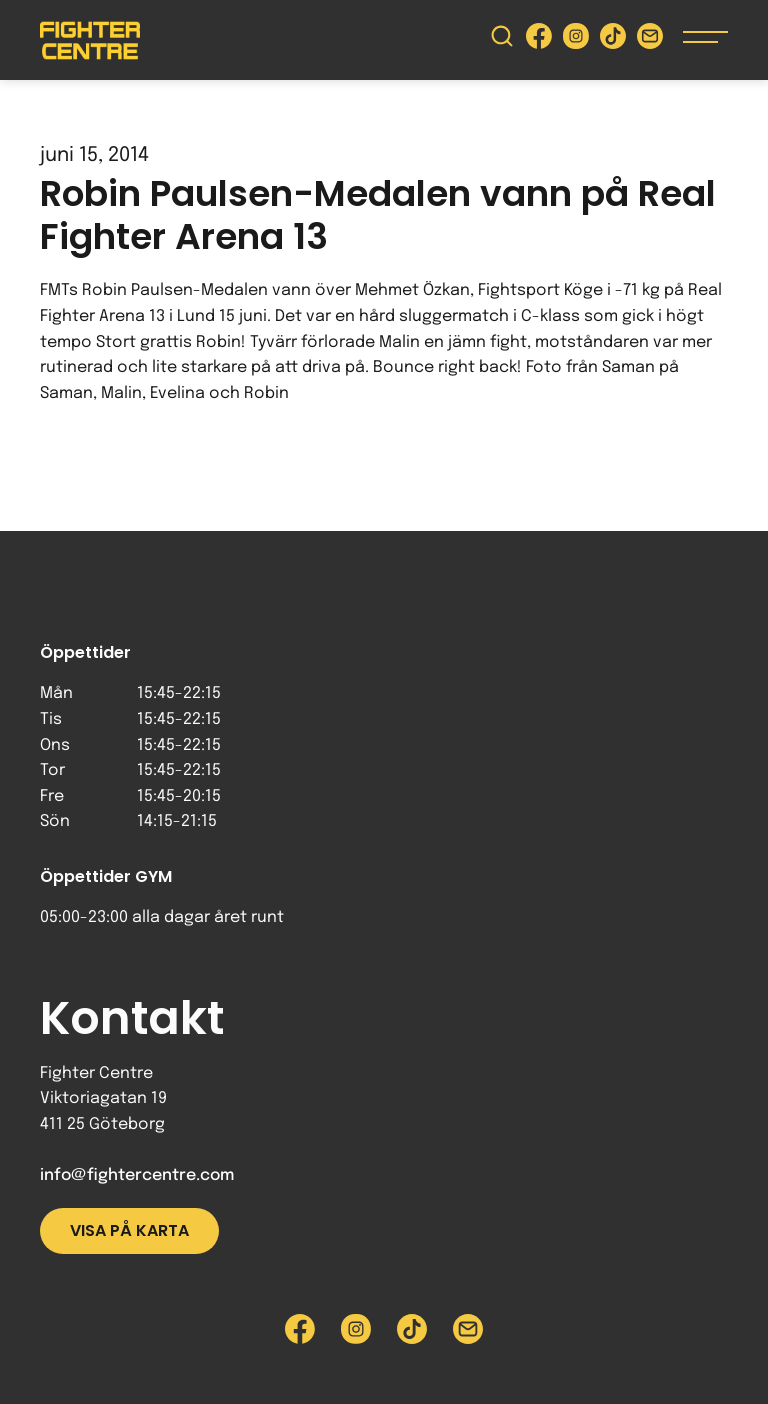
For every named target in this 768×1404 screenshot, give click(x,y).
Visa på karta (129, 1230)
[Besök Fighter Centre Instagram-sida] (576, 40)
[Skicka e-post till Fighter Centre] (650, 40)
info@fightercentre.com (137, 1175)
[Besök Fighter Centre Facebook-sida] (539, 40)
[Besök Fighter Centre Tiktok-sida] (613, 40)
